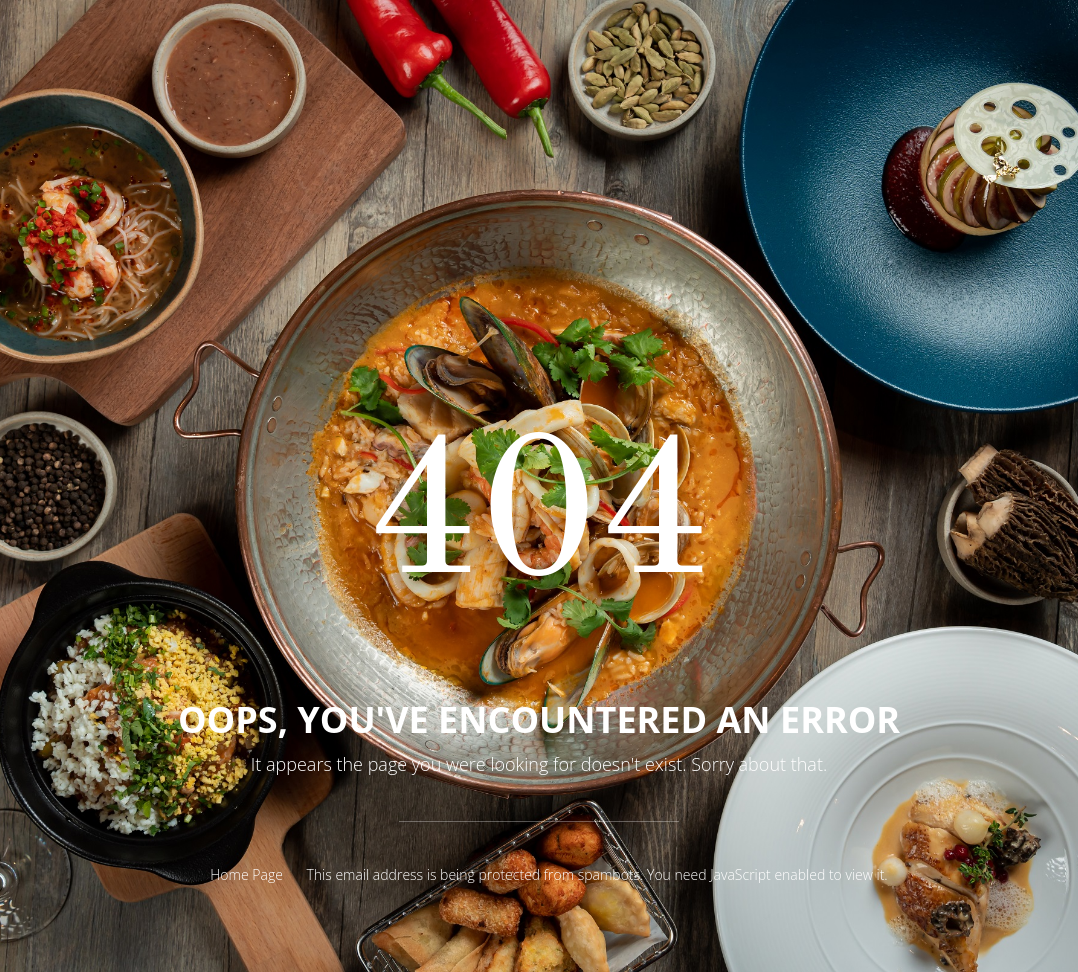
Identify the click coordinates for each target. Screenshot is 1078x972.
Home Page (246, 874)
